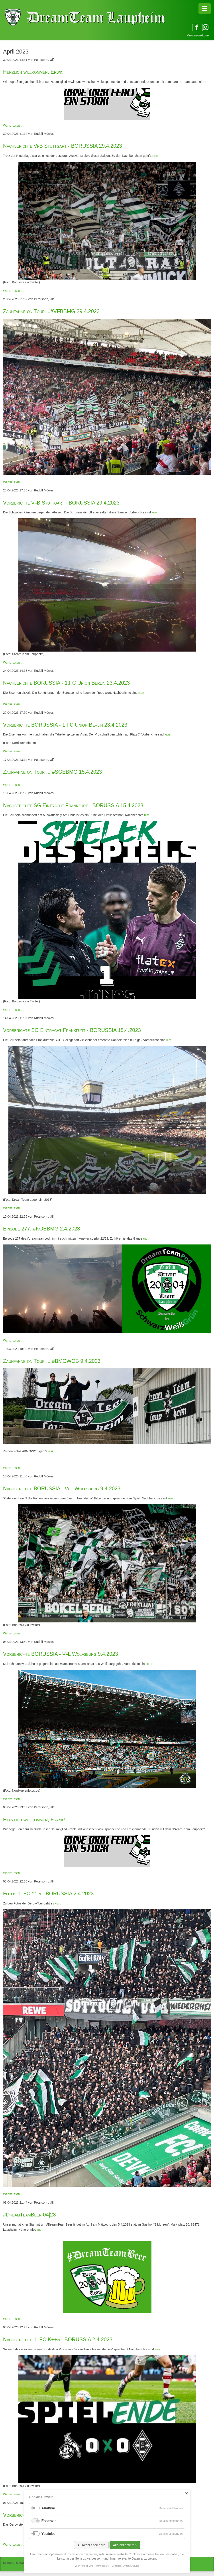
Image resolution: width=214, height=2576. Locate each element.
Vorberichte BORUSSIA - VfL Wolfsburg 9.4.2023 (60, 1654)
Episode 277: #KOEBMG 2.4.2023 (41, 1229)
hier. (155, 155)
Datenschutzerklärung (125, 2565)
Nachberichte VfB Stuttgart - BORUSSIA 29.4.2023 (62, 146)
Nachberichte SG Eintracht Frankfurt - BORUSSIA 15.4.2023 (73, 805)
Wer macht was (84, 2565)
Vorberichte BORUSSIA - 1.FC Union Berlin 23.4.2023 (65, 725)
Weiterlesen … (13, 125)
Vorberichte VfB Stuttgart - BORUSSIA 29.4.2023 (61, 503)
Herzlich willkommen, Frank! (34, 1820)
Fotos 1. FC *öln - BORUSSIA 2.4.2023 (48, 1893)
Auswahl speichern (91, 2545)
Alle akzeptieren (125, 2545)
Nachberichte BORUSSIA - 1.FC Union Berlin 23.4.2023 (66, 683)
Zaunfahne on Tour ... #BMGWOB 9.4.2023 (51, 1361)
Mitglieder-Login (198, 35)
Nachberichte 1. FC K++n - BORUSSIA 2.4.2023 (57, 2339)
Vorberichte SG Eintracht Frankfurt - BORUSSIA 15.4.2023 (72, 1030)
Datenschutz (23, 2562)
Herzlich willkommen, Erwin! (34, 72)
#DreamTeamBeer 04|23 (29, 2215)
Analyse (48, 2508)
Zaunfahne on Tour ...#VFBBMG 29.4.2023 (51, 311)
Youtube (48, 2534)
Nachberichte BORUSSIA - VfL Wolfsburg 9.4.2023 (61, 1488)
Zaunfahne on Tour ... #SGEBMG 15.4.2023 (52, 772)
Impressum (8, 2562)
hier (145, 1238)
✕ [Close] (186, 2493)
